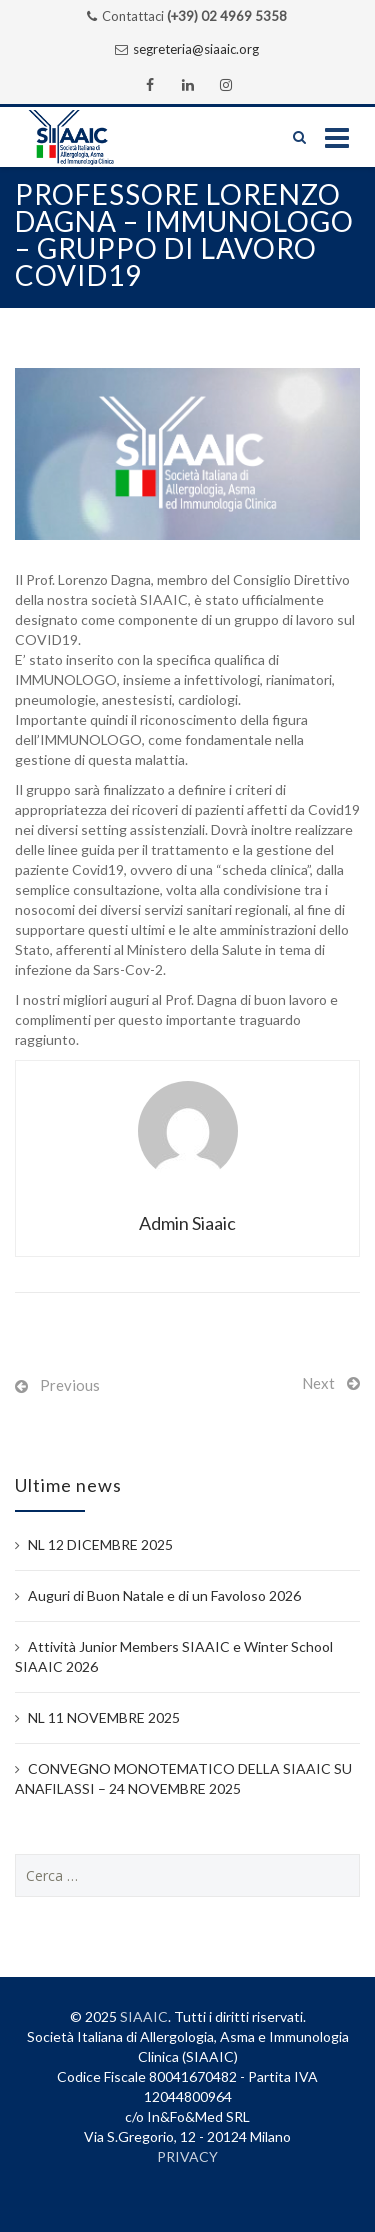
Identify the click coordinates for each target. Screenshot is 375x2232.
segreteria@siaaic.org (196, 49)
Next (318, 1383)
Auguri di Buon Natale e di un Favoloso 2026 (164, 1595)
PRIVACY (187, 2156)
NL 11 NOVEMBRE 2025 (104, 1717)
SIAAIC (144, 2016)
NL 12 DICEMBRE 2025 (100, 1544)
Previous (70, 1385)
